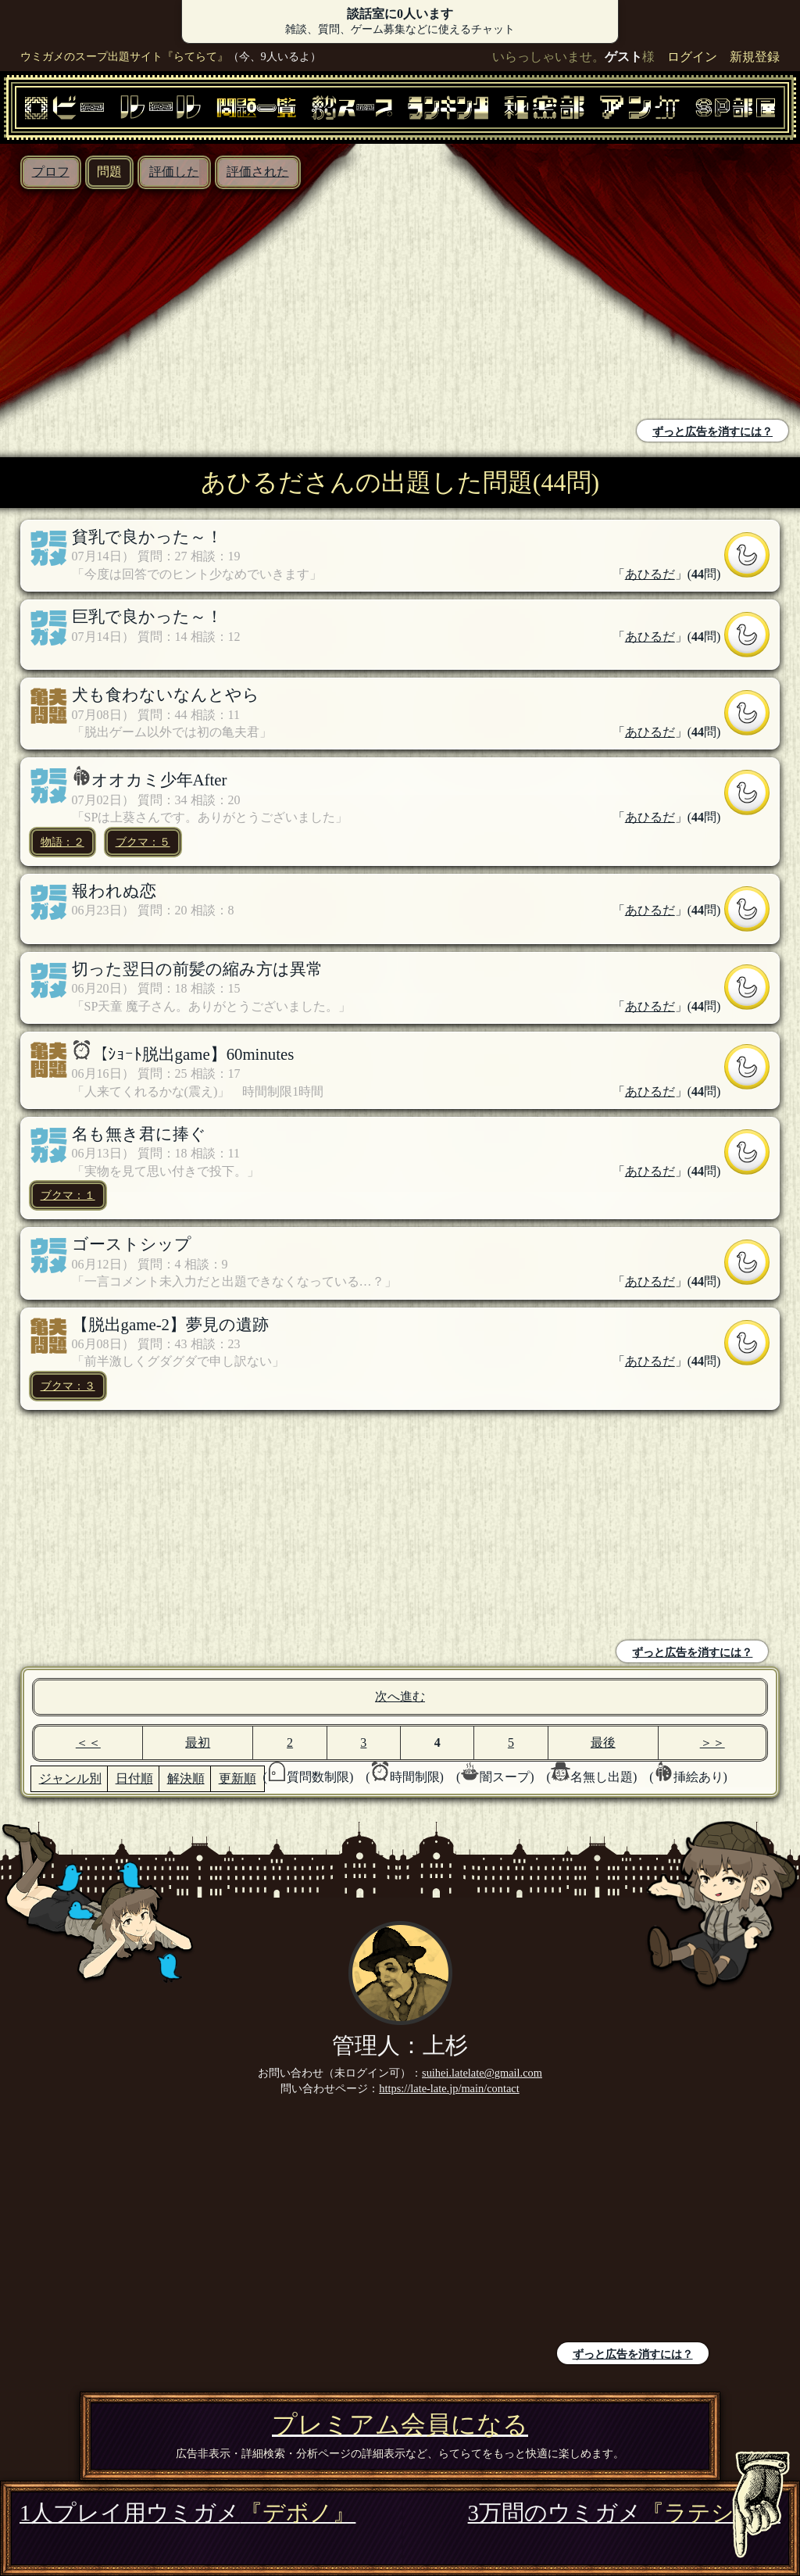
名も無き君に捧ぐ (139, 1134)
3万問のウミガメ (624, 2512)
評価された (258, 171)
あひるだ (650, 574)
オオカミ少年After (159, 780)
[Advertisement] (204, 306)
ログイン (692, 56)
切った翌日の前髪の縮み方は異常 (197, 969)
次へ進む (400, 1696)
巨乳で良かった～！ (147, 616)
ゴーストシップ (131, 1244)
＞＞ (712, 1742)
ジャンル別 (70, 1778)
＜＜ (88, 1742)
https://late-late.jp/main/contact (449, 2088)
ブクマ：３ (68, 1385)
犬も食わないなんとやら (165, 694)
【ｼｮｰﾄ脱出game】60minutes (193, 1054)
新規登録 (755, 56)
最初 (197, 1742)
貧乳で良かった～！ (147, 537)
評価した (174, 171)
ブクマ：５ (143, 841)
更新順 (237, 1778)
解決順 (186, 1778)
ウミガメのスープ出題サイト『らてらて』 (124, 56)
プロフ (51, 171)
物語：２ (62, 841)
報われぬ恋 (114, 891)
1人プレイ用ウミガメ (187, 2512)
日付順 (134, 1778)
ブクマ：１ (68, 1195)
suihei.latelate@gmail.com (482, 2072)
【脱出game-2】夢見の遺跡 (170, 1324)
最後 (603, 1742)
